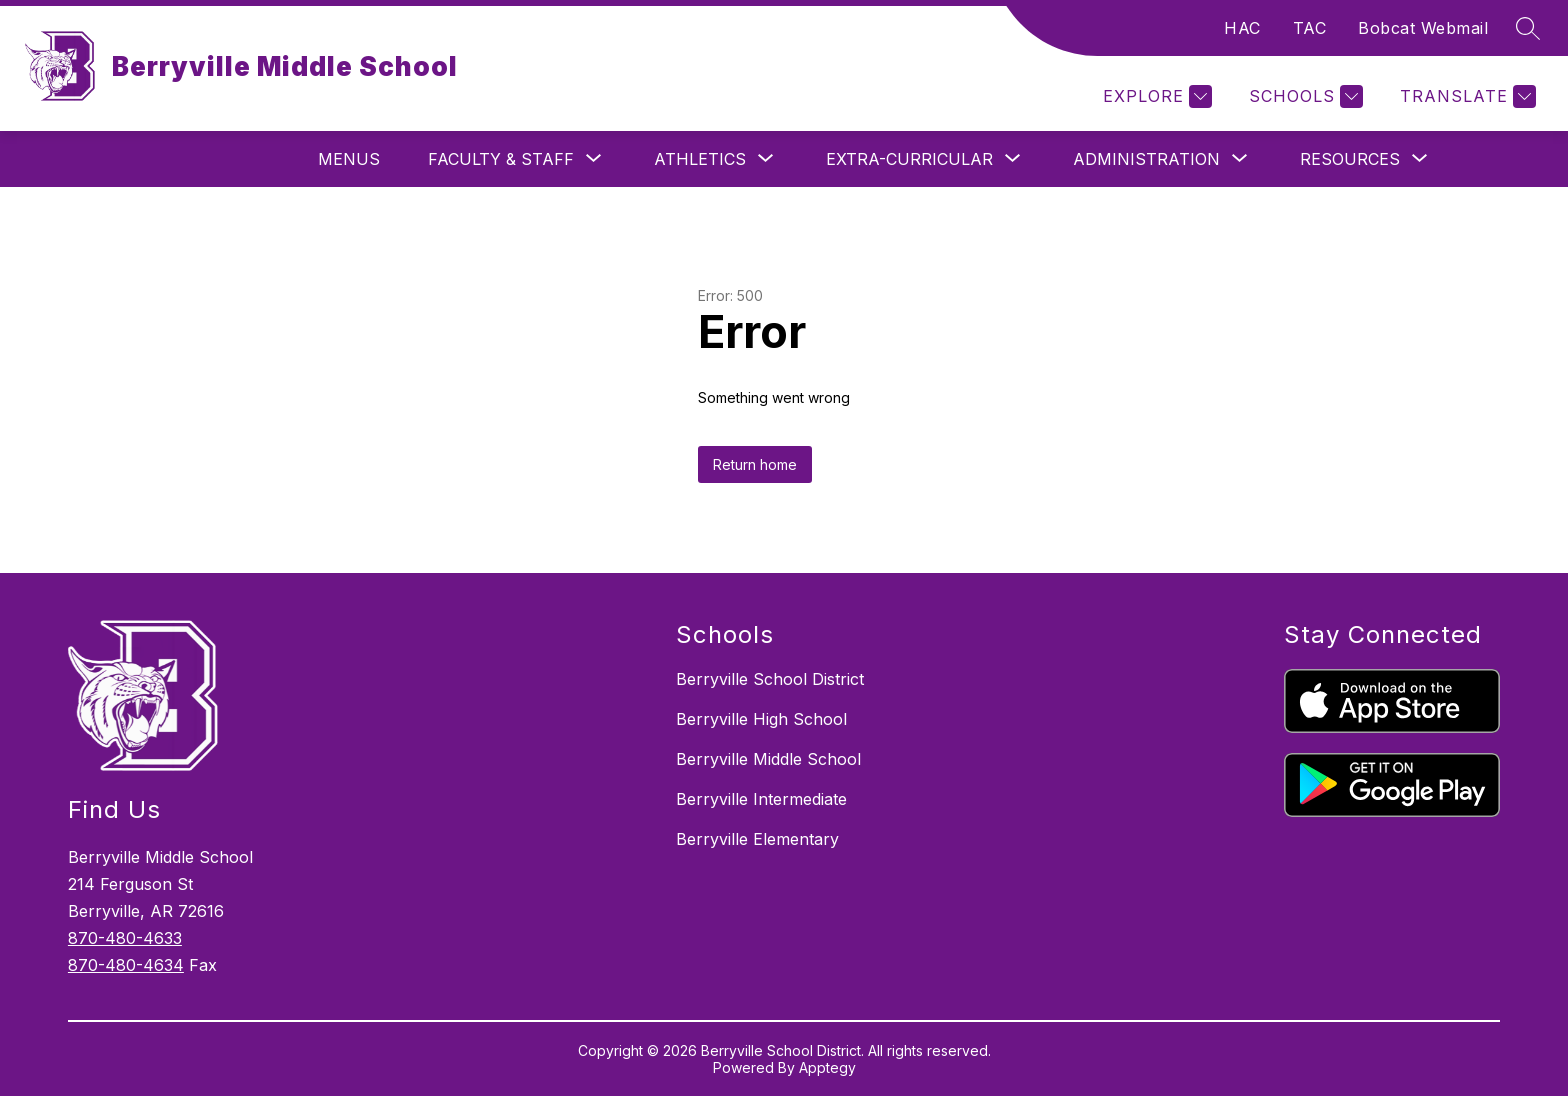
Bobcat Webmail (1423, 28)
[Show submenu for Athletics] (700, 159)
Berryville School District (770, 679)
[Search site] (1528, 28)
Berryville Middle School (768, 759)
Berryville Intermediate (761, 799)
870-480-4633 (125, 938)
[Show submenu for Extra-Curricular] (909, 159)
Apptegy (827, 1067)
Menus (349, 159)
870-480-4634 (126, 965)
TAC (1310, 28)
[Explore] (1155, 96)
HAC (1242, 28)
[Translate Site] (1465, 96)
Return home (755, 464)
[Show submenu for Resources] (1350, 159)
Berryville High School (761, 719)
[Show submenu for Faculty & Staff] (501, 159)
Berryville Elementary (757, 839)
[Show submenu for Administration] (1146, 159)
